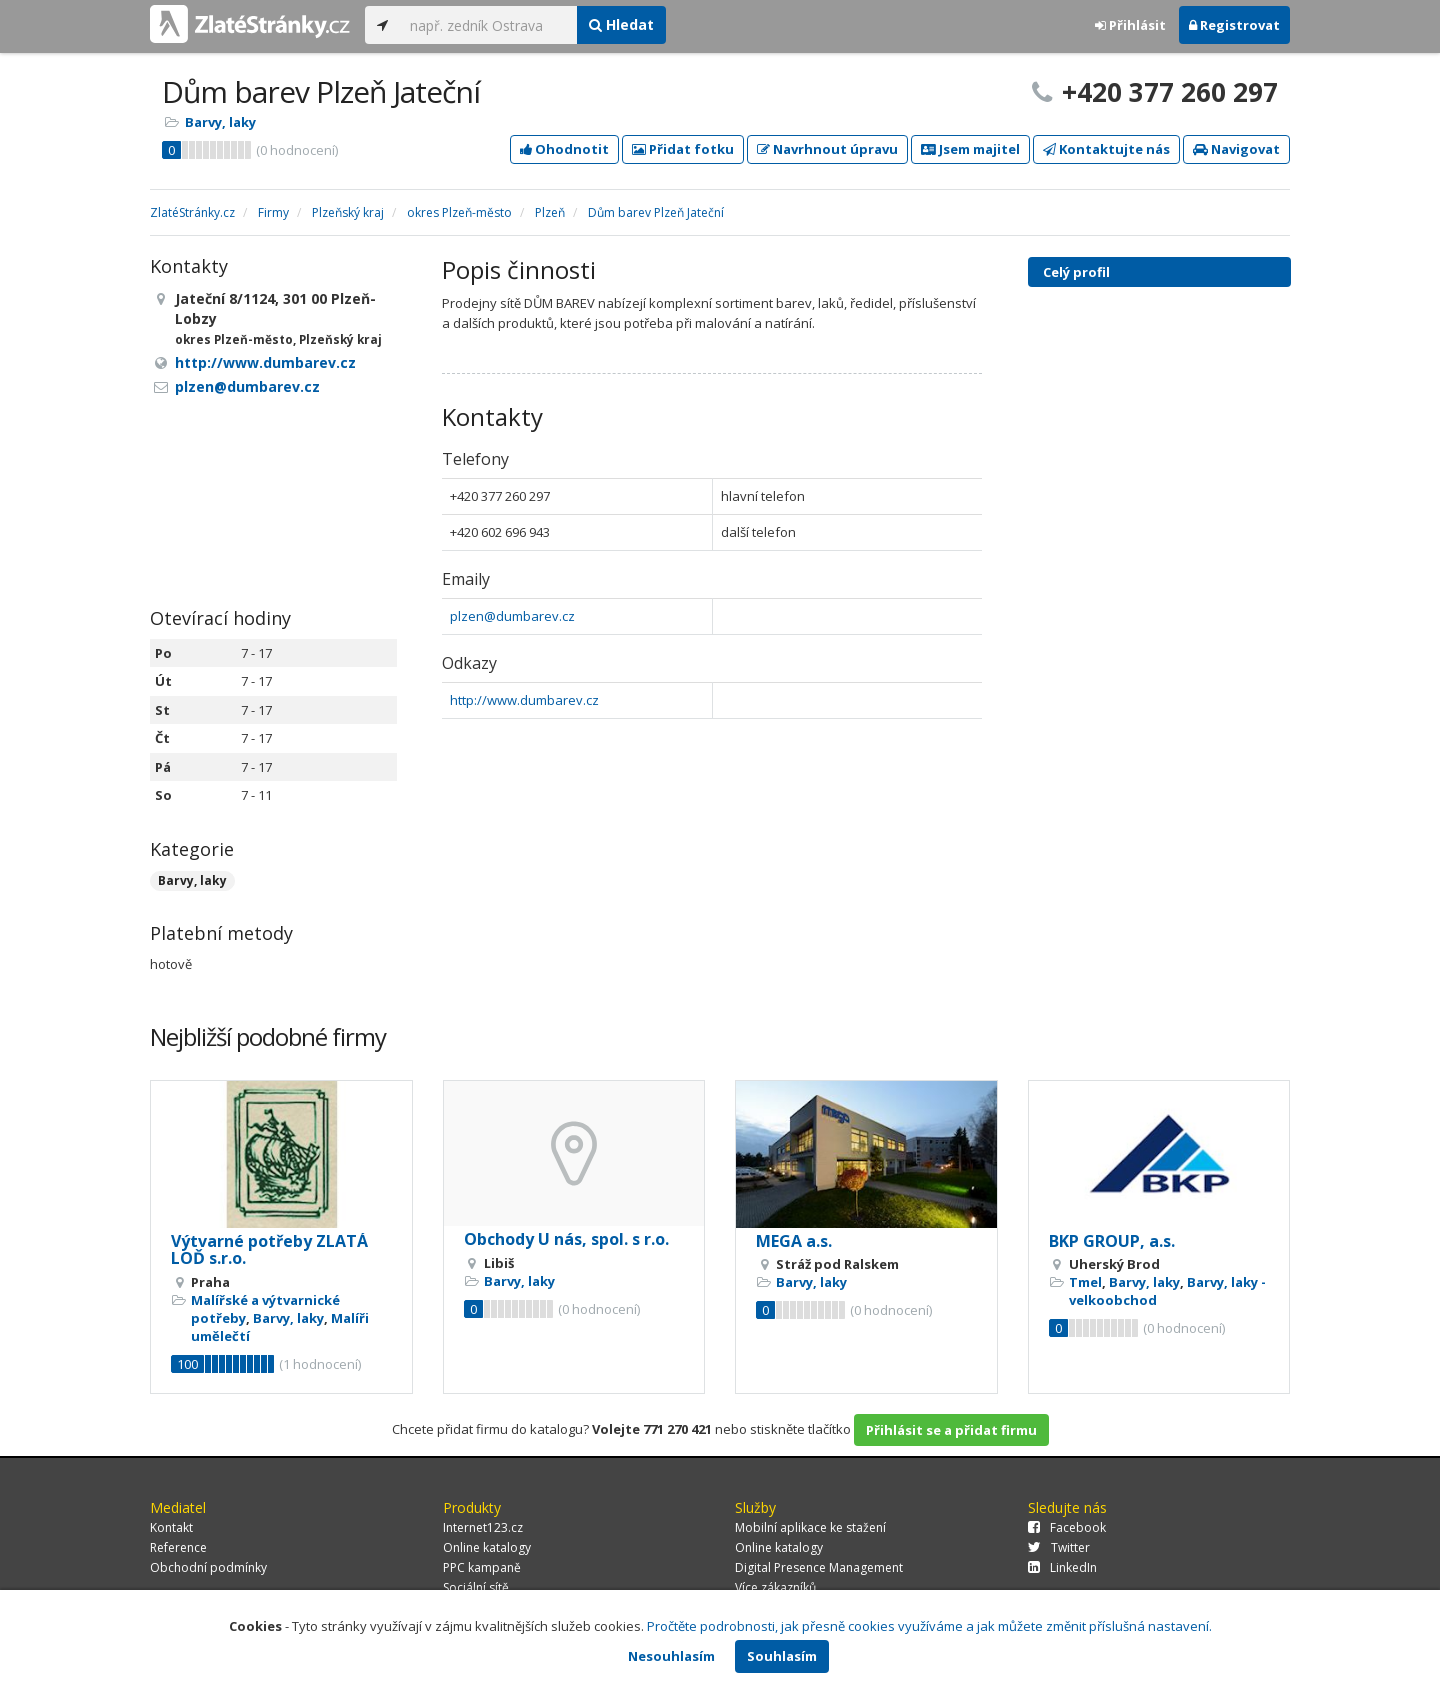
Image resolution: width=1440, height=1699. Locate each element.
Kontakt (171, 1527)
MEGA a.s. (794, 1241)
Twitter (1059, 1547)
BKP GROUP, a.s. (1112, 1241)
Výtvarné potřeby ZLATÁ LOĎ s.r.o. (269, 1250)
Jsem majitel (970, 149)
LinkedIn (1062, 1567)
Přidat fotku (683, 149)
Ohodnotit (564, 149)
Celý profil (1076, 272)
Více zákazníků (775, 1587)
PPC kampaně (482, 1567)
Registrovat (1234, 25)
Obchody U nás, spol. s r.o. (566, 1239)
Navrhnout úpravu (827, 149)
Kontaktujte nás (1106, 149)
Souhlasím (782, 1656)
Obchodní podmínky (208, 1567)
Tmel (1085, 1282)
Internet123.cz (483, 1527)
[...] (488, 25)
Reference (178, 1547)
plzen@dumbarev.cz (512, 616)
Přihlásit (1130, 25)
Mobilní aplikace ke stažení (810, 1527)
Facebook (1067, 1527)
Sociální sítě (476, 1587)
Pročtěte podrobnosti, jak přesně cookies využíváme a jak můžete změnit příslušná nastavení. (929, 1626)
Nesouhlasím (671, 1656)
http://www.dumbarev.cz (524, 700)
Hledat (621, 24)
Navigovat (1236, 149)
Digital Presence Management (819, 1567)
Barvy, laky (220, 122)
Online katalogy (487, 1547)
